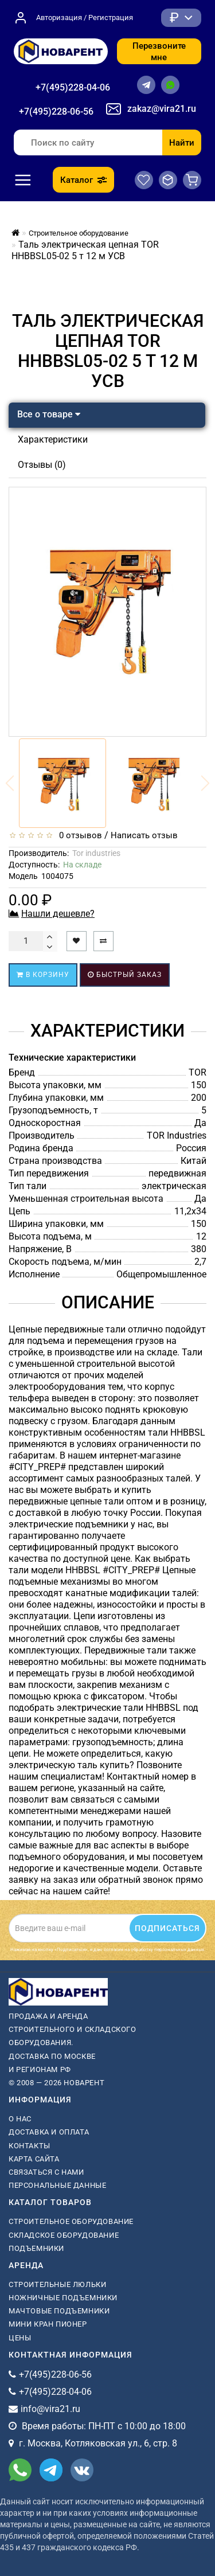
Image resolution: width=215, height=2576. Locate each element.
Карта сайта (34, 2159)
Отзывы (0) (42, 464)
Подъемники (36, 2248)
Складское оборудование (64, 2235)
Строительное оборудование (71, 2221)
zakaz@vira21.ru (161, 108)
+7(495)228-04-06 (73, 87)
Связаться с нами (46, 2172)
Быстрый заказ (125, 975)
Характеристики (53, 439)
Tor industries (96, 853)
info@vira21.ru (50, 2408)
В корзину (43, 975)
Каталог (83, 180)
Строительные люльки (57, 2284)
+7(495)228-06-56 (56, 111)
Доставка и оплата (49, 2132)
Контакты (29, 2145)
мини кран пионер (48, 2324)
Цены (20, 2337)
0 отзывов (78, 835)
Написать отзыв (144, 835)
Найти (181, 143)
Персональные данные (57, 2185)
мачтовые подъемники (59, 2311)
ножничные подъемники (63, 2297)
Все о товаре (48, 414)
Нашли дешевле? (58, 913)
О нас (20, 2118)
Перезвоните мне (159, 51)
